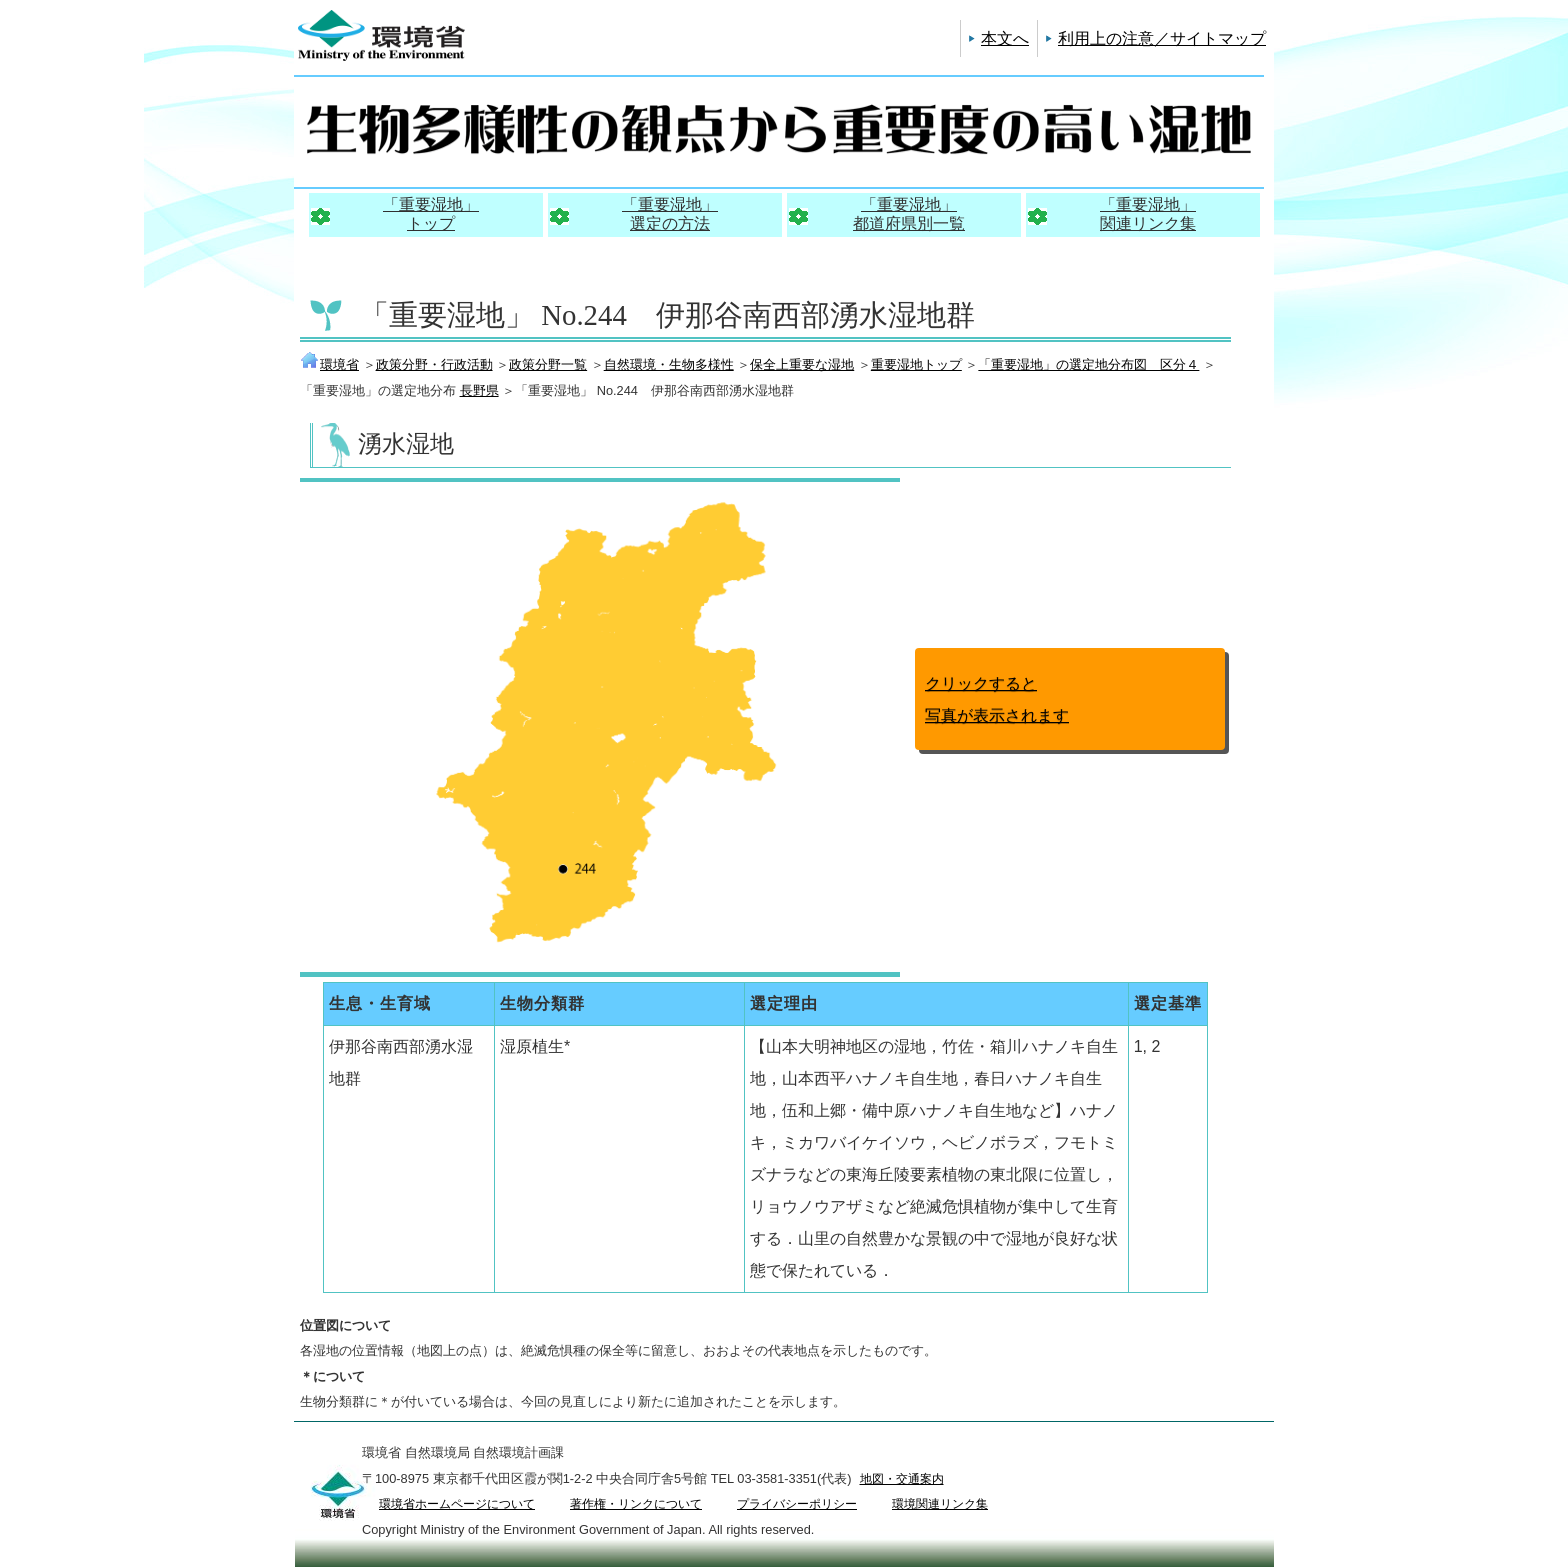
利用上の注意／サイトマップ (1162, 38)
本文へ (1005, 38)
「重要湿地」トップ (431, 214)
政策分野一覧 (548, 364)
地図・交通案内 (902, 1479)
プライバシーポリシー (797, 1504)
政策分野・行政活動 (434, 364)
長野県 (479, 390)
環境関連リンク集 (940, 1504)
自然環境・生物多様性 (669, 364)
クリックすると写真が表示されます (997, 699)
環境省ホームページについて (457, 1504)
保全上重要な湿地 (802, 364)
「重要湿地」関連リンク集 (1148, 214)
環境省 (329, 364)
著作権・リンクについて (636, 1504)
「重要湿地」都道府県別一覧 (909, 214)
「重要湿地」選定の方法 (670, 214)
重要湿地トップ (916, 364)
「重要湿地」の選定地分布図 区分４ (1088, 364)
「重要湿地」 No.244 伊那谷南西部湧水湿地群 (667, 315)
